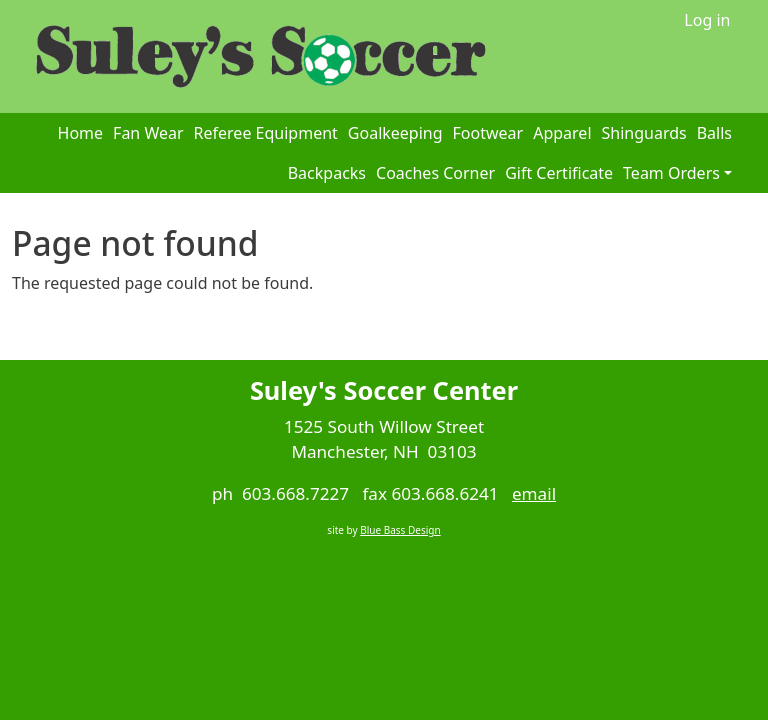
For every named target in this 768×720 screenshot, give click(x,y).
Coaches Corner (435, 173)
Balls (714, 133)
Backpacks (327, 173)
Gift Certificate (559, 173)
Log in (707, 20)
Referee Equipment (266, 133)
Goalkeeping (395, 133)
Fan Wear (148, 133)
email (534, 493)
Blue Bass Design (400, 530)
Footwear (488, 133)
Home (81, 133)
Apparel (562, 133)
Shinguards (644, 133)
